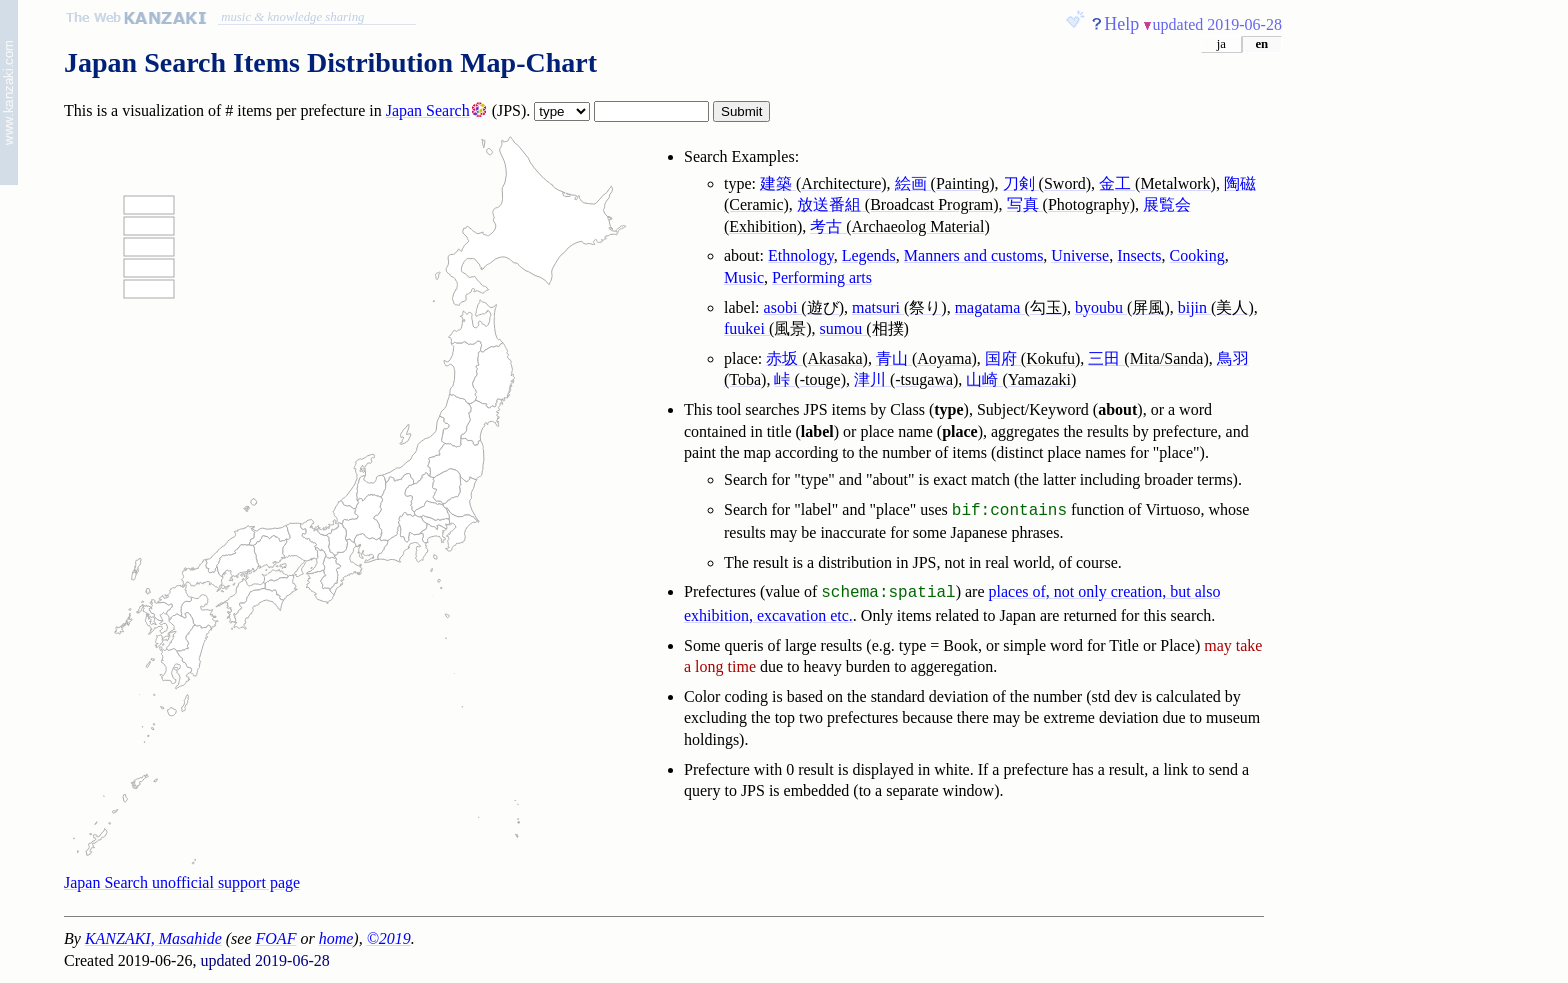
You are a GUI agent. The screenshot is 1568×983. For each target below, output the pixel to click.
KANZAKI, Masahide (153, 938)
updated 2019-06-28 (1217, 24)
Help (1121, 24)
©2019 (389, 938)
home (336, 938)
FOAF (276, 938)
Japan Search (428, 110)
